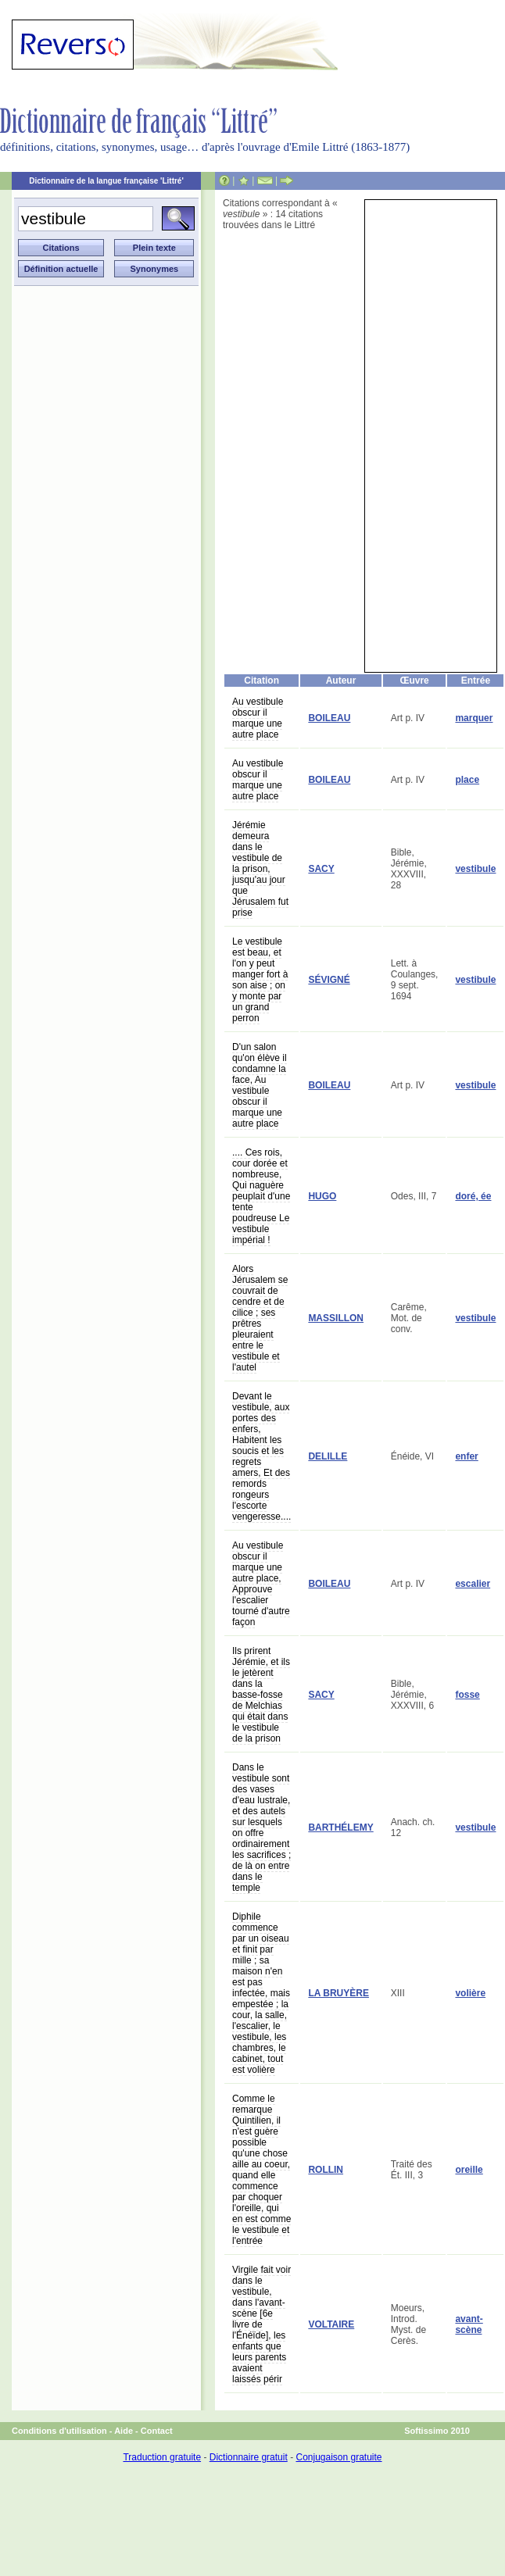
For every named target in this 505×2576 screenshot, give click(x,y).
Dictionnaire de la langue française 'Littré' (106, 181)
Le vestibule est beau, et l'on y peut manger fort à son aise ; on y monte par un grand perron (260, 980)
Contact (157, 2430)
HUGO (322, 1196)
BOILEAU (329, 718)
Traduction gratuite (162, 2457)
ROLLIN (325, 2169)
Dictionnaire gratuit (249, 2457)
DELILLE (327, 1456)
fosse (467, 1694)
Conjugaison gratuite (338, 2457)
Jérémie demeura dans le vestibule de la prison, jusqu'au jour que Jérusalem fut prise (260, 869)
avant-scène (468, 2324)
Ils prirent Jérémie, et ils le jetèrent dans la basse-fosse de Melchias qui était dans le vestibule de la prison (261, 1694)
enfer (466, 1456)
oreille (468, 2169)
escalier (472, 1583)
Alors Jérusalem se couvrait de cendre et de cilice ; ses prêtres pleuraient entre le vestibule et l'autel (260, 1318)
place (467, 779)
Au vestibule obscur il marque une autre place (257, 718)
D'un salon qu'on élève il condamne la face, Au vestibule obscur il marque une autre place (259, 1085)
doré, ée (473, 1196)
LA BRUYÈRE (338, 1993)
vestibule (475, 868)
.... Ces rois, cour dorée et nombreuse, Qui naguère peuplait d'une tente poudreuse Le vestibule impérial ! (261, 1196)
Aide (123, 2430)
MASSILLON (336, 1318)
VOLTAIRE (331, 2324)
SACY (321, 868)
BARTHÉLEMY (340, 1827)
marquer (473, 718)
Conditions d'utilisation (59, 2430)
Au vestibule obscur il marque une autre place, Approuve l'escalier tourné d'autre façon (261, 1583)
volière (470, 1993)
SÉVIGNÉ (328, 979)
